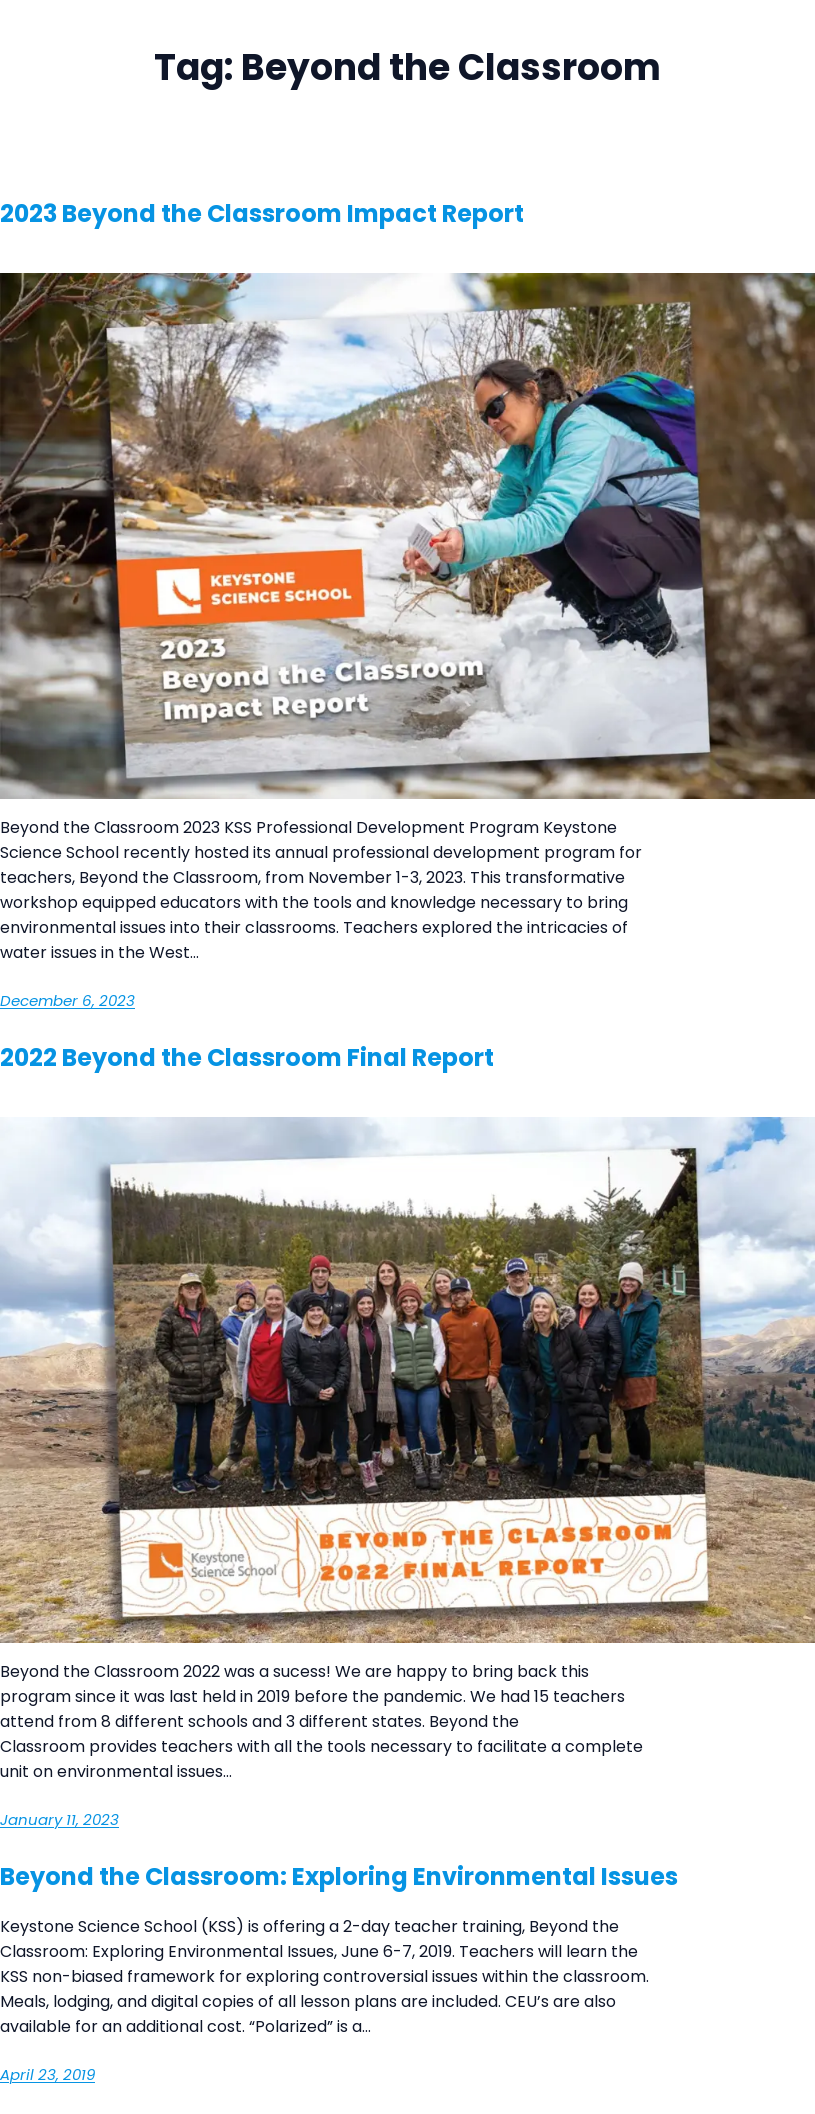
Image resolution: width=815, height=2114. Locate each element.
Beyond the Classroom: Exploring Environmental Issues (339, 1876)
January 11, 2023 (59, 1819)
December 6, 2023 (67, 1000)
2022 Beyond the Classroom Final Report (249, 1057)
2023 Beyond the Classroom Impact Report (262, 213)
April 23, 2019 (47, 2074)
